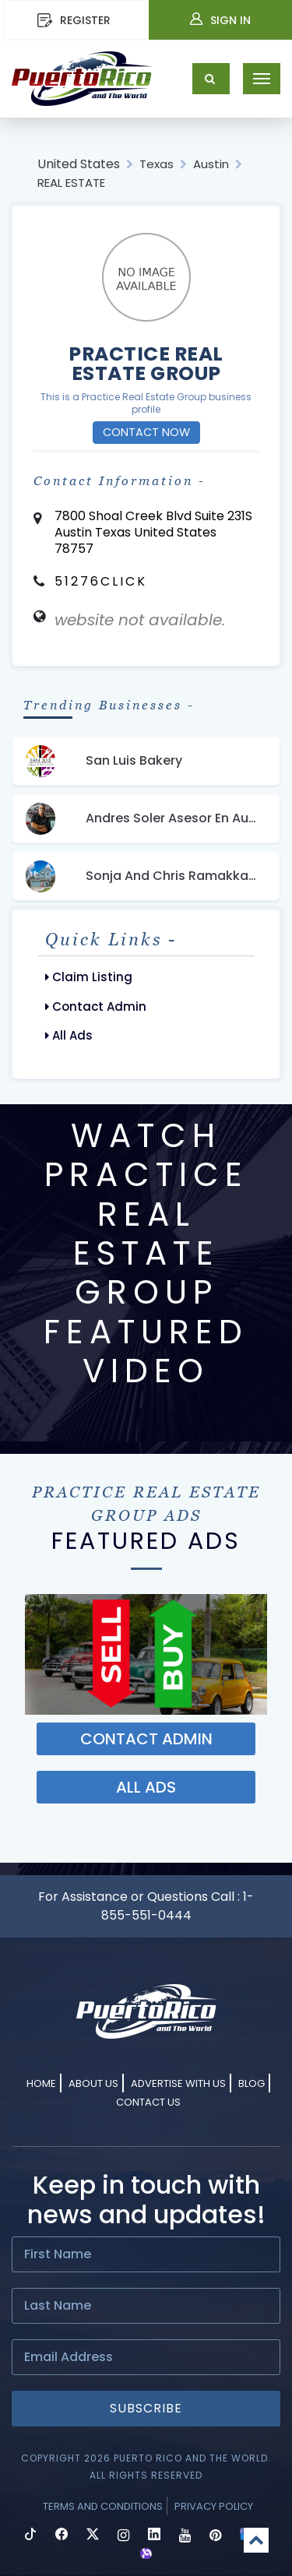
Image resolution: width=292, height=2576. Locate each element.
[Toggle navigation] (261, 78)
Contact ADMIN (146, 1739)
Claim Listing (88, 977)
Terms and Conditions (103, 2506)
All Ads (69, 1035)
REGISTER (74, 20)
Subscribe (146, 2408)
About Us (93, 2083)
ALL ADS (146, 1787)
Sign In (220, 20)
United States (78, 164)
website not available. (140, 620)
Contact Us (148, 2102)
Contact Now (146, 432)
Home (41, 2083)
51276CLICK (101, 581)
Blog (251, 2083)
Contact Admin (95, 1006)
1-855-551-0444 (178, 1906)
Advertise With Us (178, 2083)
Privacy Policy (213, 2506)
